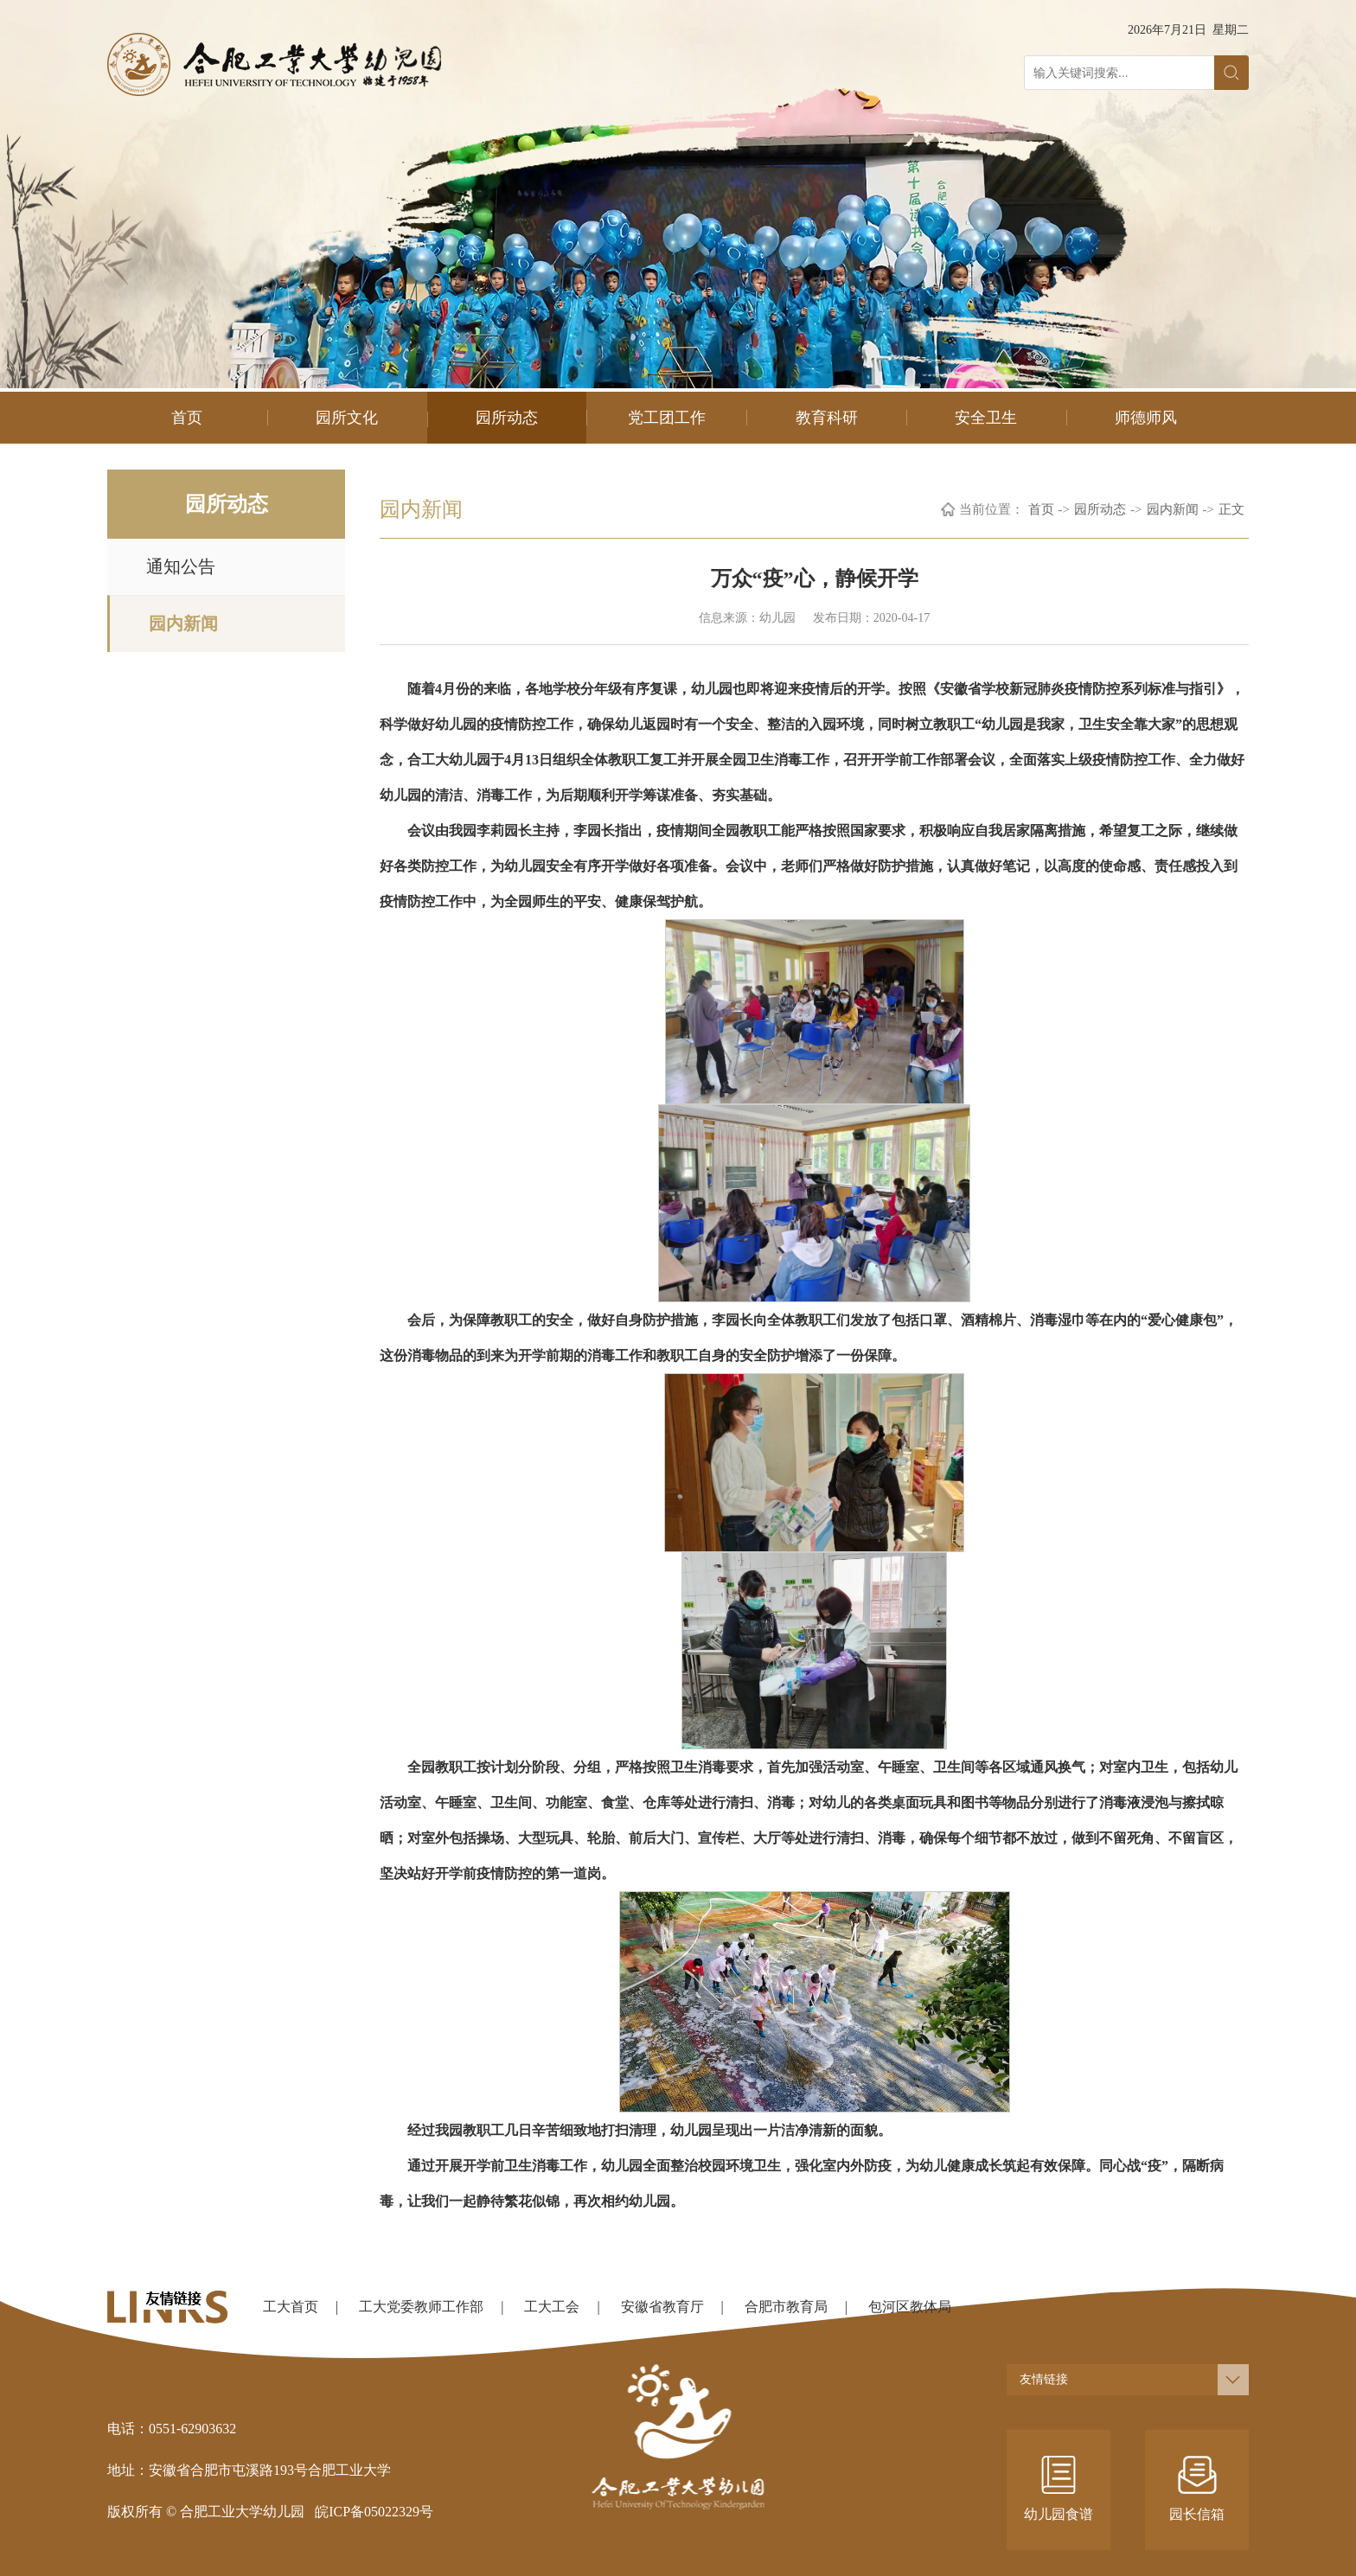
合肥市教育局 (786, 2306)
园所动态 (507, 417)
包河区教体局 (909, 2306)
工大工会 (551, 2306)
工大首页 (290, 2306)
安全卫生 (986, 417)
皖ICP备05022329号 (374, 2511)
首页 (186, 417)
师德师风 (1146, 417)
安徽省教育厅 (662, 2306)
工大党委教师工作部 (421, 2306)
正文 (1231, 509)
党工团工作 (667, 417)
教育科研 (827, 417)
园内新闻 (183, 623)
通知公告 (180, 566)
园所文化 (347, 417)
